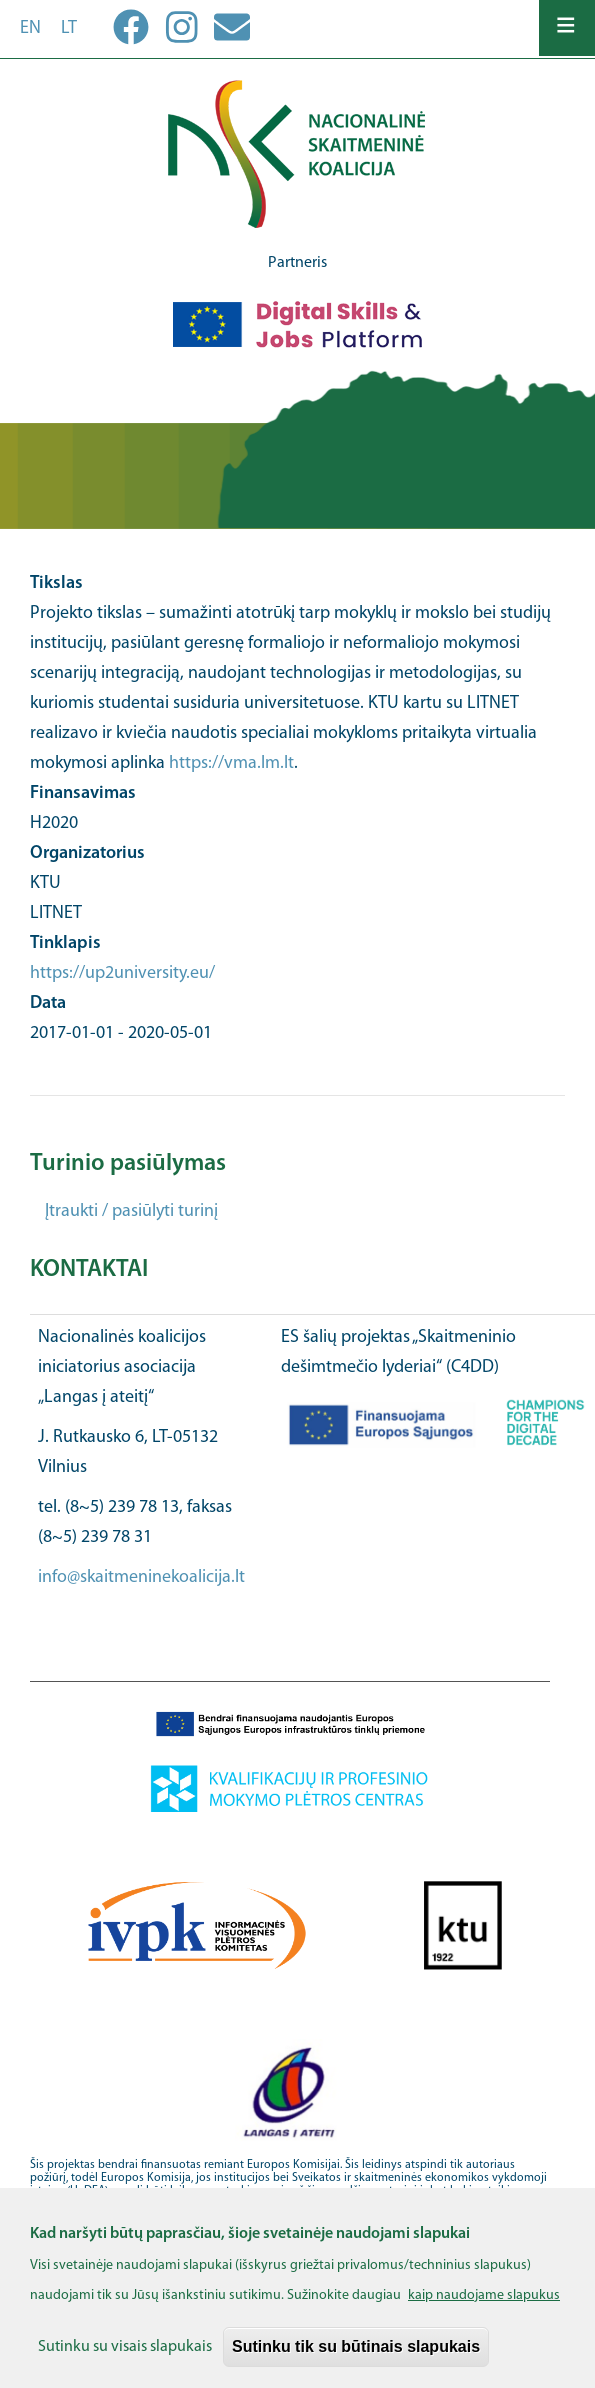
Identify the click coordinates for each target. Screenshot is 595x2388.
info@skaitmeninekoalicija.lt (141, 1577)
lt (69, 28)
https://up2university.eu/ (122, 973)
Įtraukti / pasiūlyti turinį (131, 1211)
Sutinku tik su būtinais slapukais (356, 2359)
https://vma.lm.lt (231, 763)
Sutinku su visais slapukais (125, 2360)
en (30, 28)
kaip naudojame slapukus (484, 2308)
